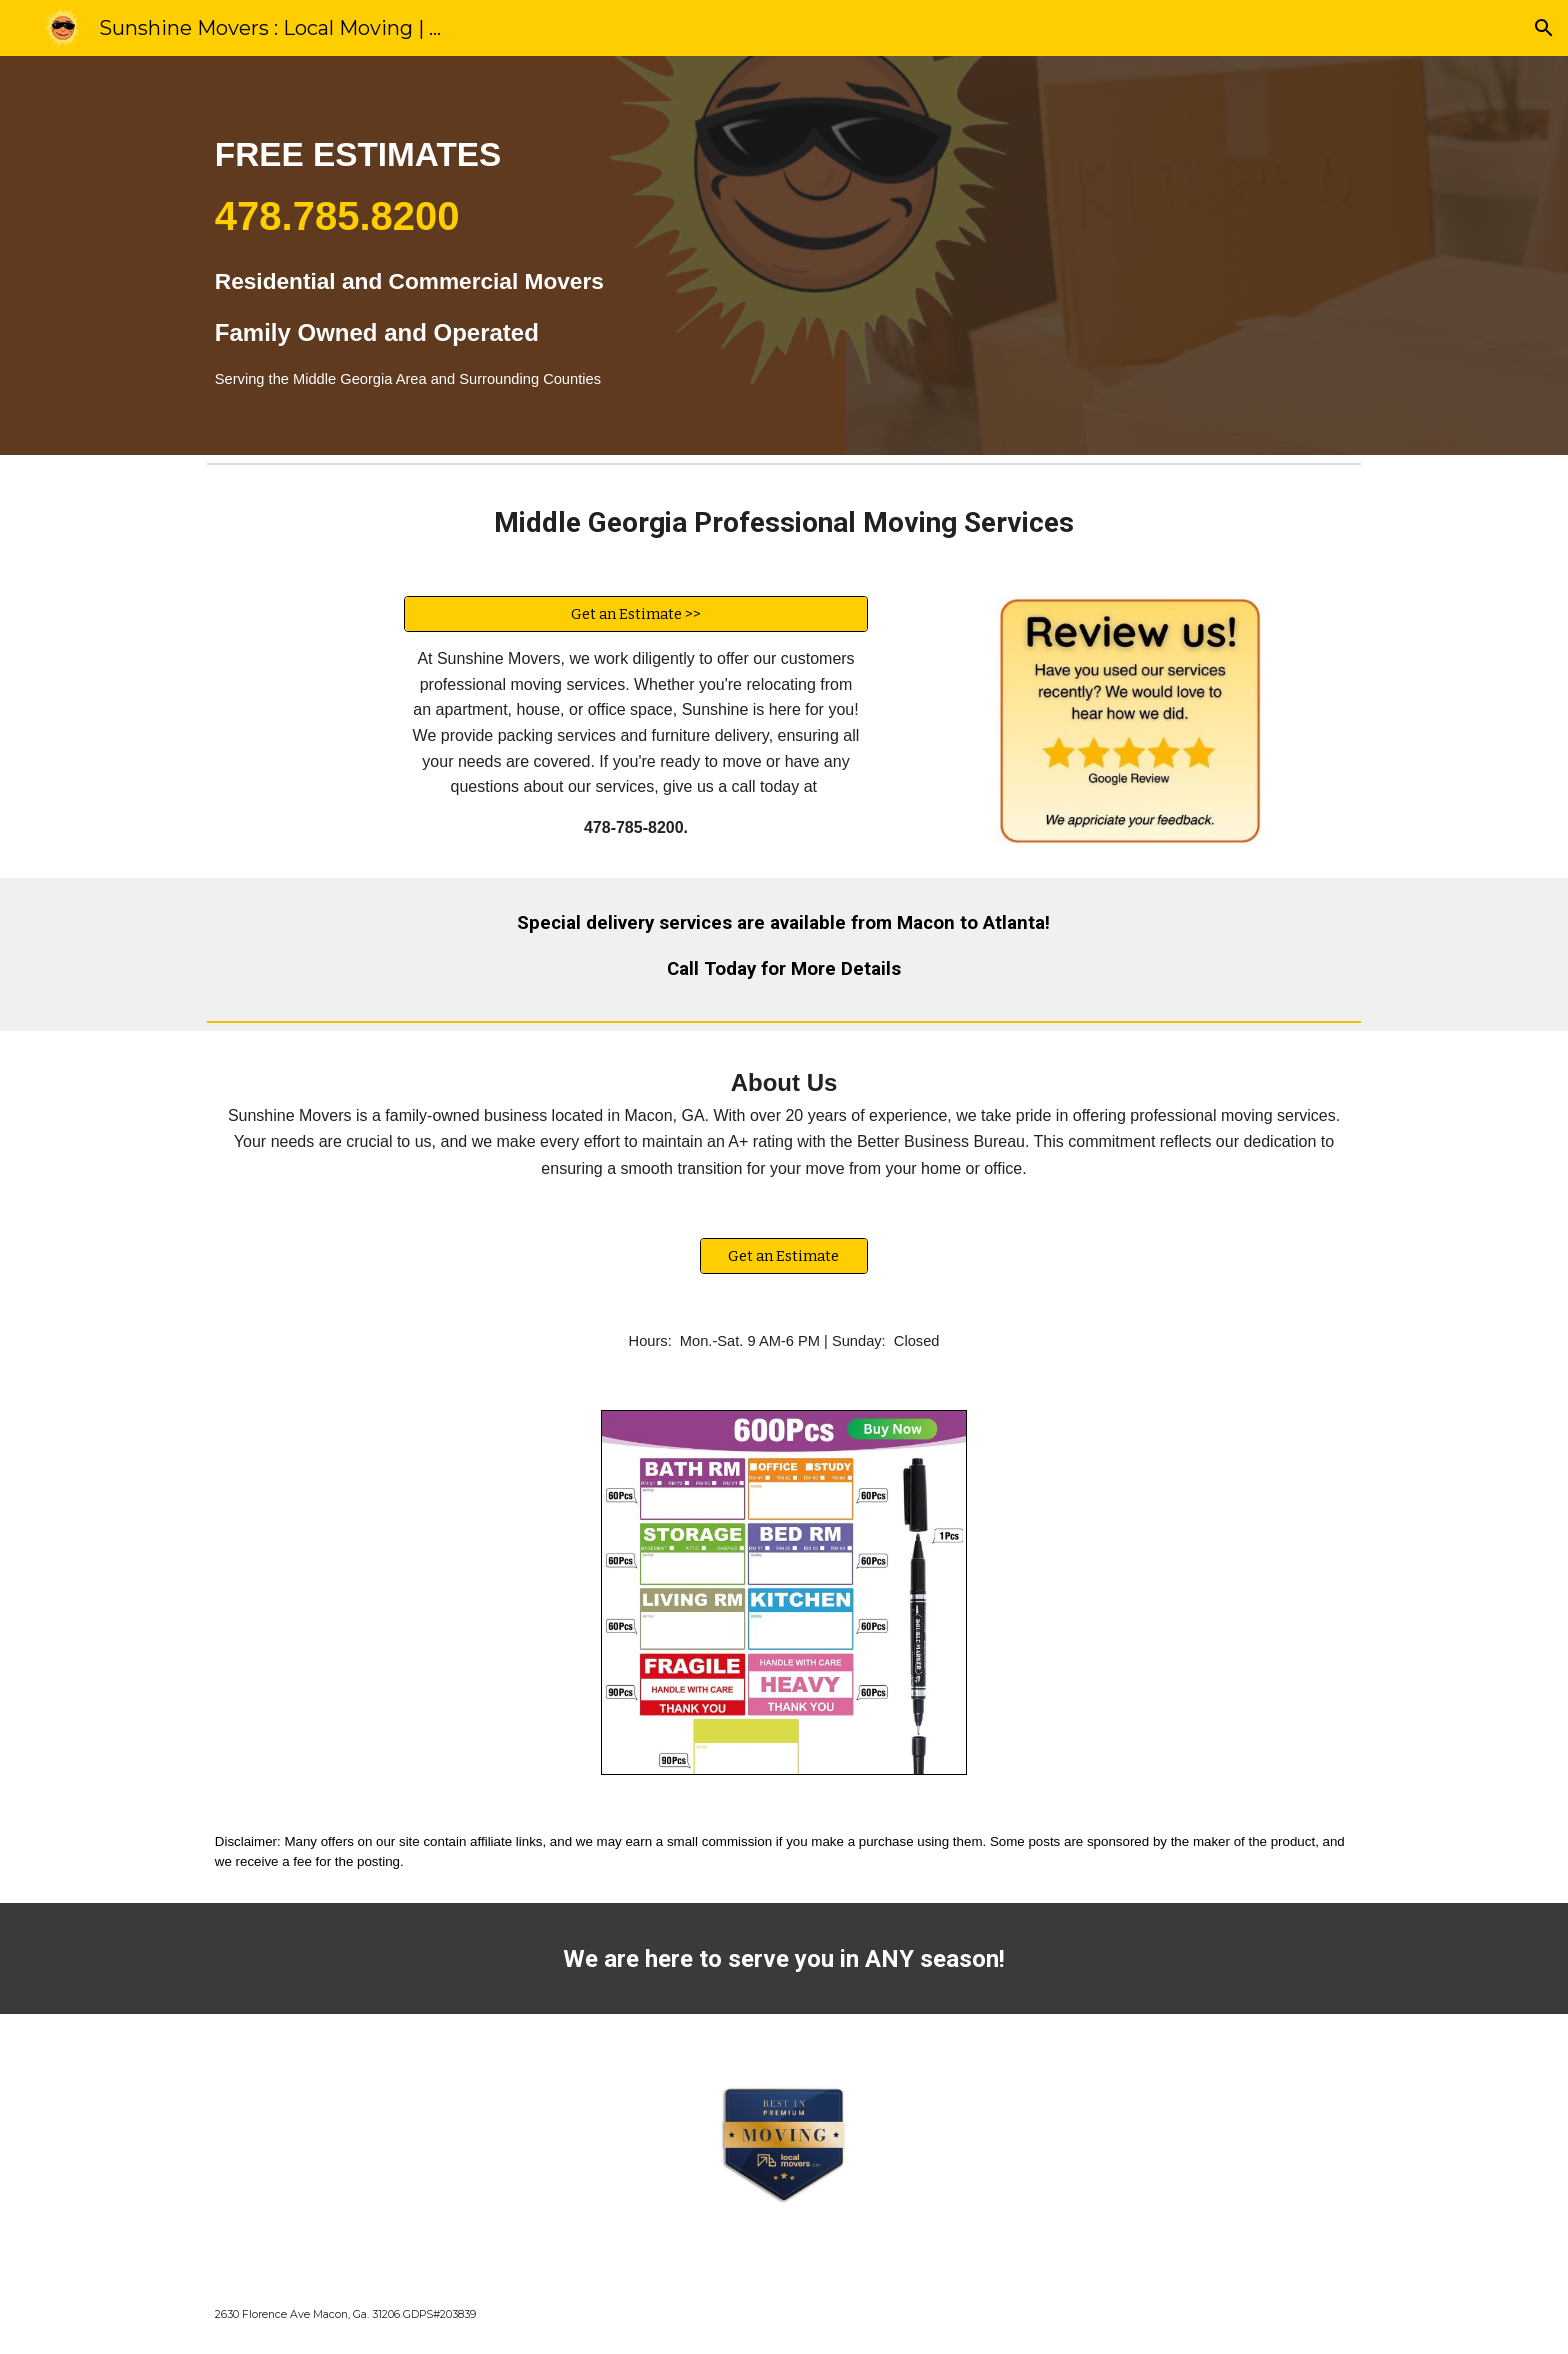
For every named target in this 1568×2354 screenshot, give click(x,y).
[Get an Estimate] (784, 1255)
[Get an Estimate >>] (636, 613)
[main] (685, 255)
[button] (1544, 28)
